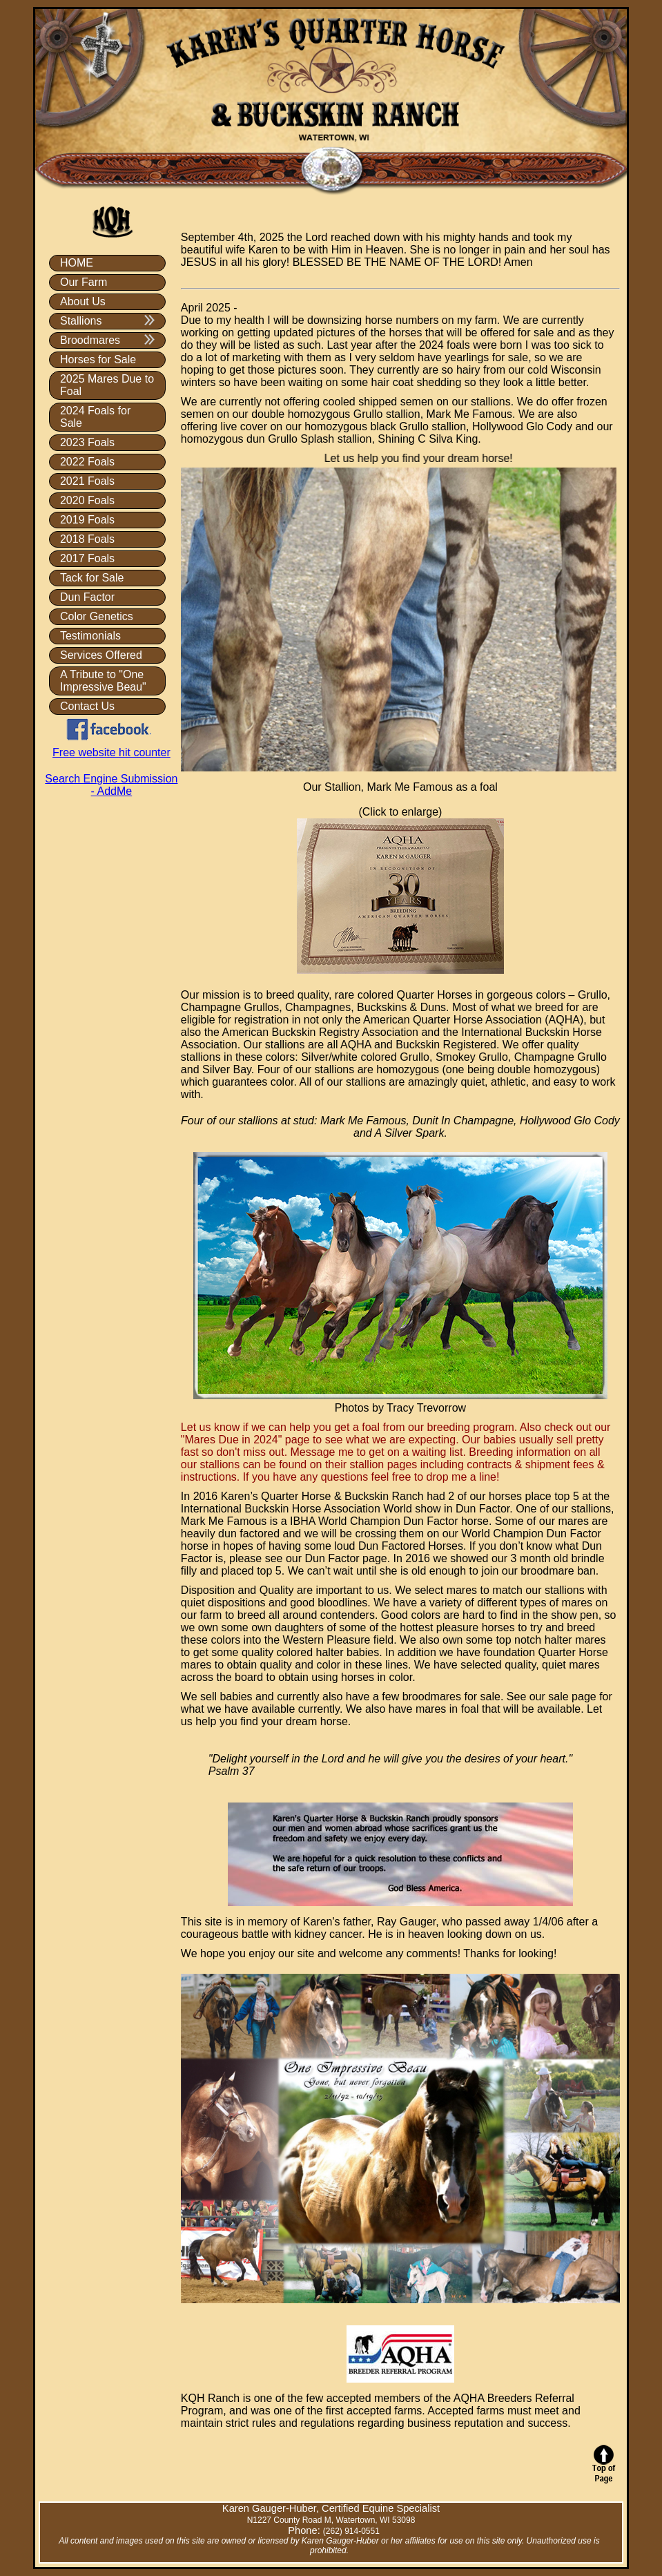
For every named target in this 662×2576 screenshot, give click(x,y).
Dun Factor (87, 597)
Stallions (107, 321)
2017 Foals (87, 558)
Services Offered (101, 655)
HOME (76, 263)
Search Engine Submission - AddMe (111, 785)
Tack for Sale (92, 578)
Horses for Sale (98, 359)
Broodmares (107, 340)
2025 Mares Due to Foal (107, 385)
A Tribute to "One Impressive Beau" (103, 681)
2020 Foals (87, 500)
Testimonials (90, 636)
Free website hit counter (111, 752)
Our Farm (83, 282)
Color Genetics (96, 616)
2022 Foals (87, 462)
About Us (83, 301)
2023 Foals (87, 442)
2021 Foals (87, 481)
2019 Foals (87, 520)
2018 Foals (87, 539)
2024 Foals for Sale (95, 417)
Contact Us (87, 706)
